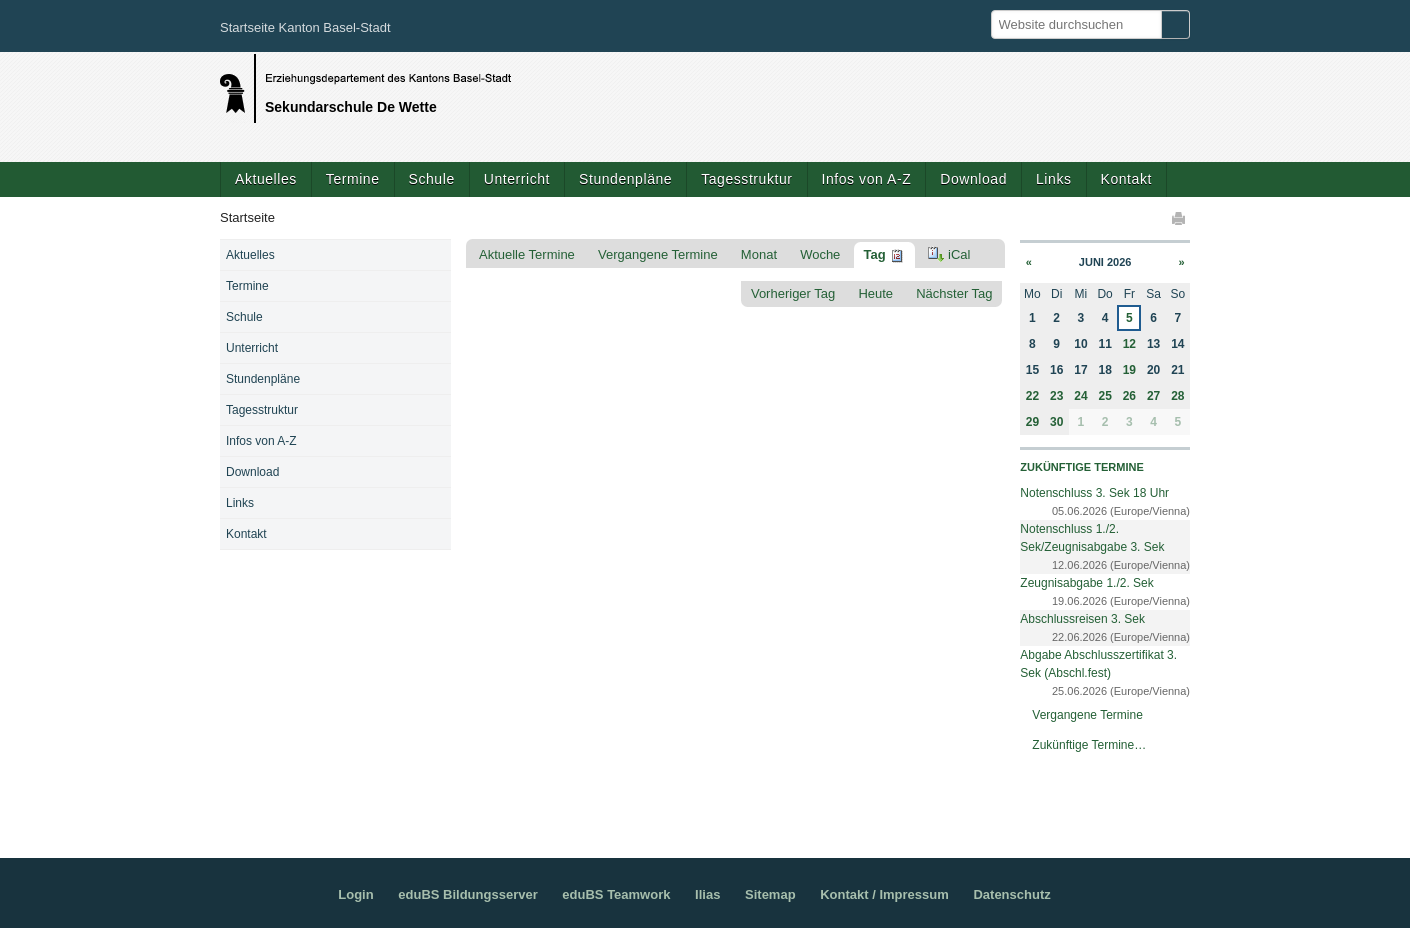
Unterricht (517, 179)
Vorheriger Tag (793, 293)
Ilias (707, 894)
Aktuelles (266, 179)
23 (1056, 396)
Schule (432, 179)
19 (1129, 370)
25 (1104, 396)
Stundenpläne (625, 179)
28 (1177, 396)
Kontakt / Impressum (884, 894)
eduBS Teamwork (616, 894)
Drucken (1180, 218)
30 (1056, 422)
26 (1129, 396)
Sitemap (770, 894)
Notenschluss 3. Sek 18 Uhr (1094, 493)
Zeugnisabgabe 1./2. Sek (1086, 583)
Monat (759, 254)
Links (1053, 179)
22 (1032, 396)
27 (1153, 396)
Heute (875, 293)
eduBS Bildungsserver (467, 894)
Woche (820, 254)
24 (1080, 396)
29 (1032, 422)
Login (355, 894)
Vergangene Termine (658, 254)
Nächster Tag (954, 293)
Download (973, 179)
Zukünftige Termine (1081, 467)
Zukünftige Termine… (1089, 745)
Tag (874, 254)
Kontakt (1126, 179)
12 (1129, 344)
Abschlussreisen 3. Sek (1082, 619)
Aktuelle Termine (527, 254)
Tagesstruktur (746, 179)
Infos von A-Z (867, 179)
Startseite (247, 217)
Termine (353, 179)
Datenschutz (1011, 894)
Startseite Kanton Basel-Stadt (305, 27)
